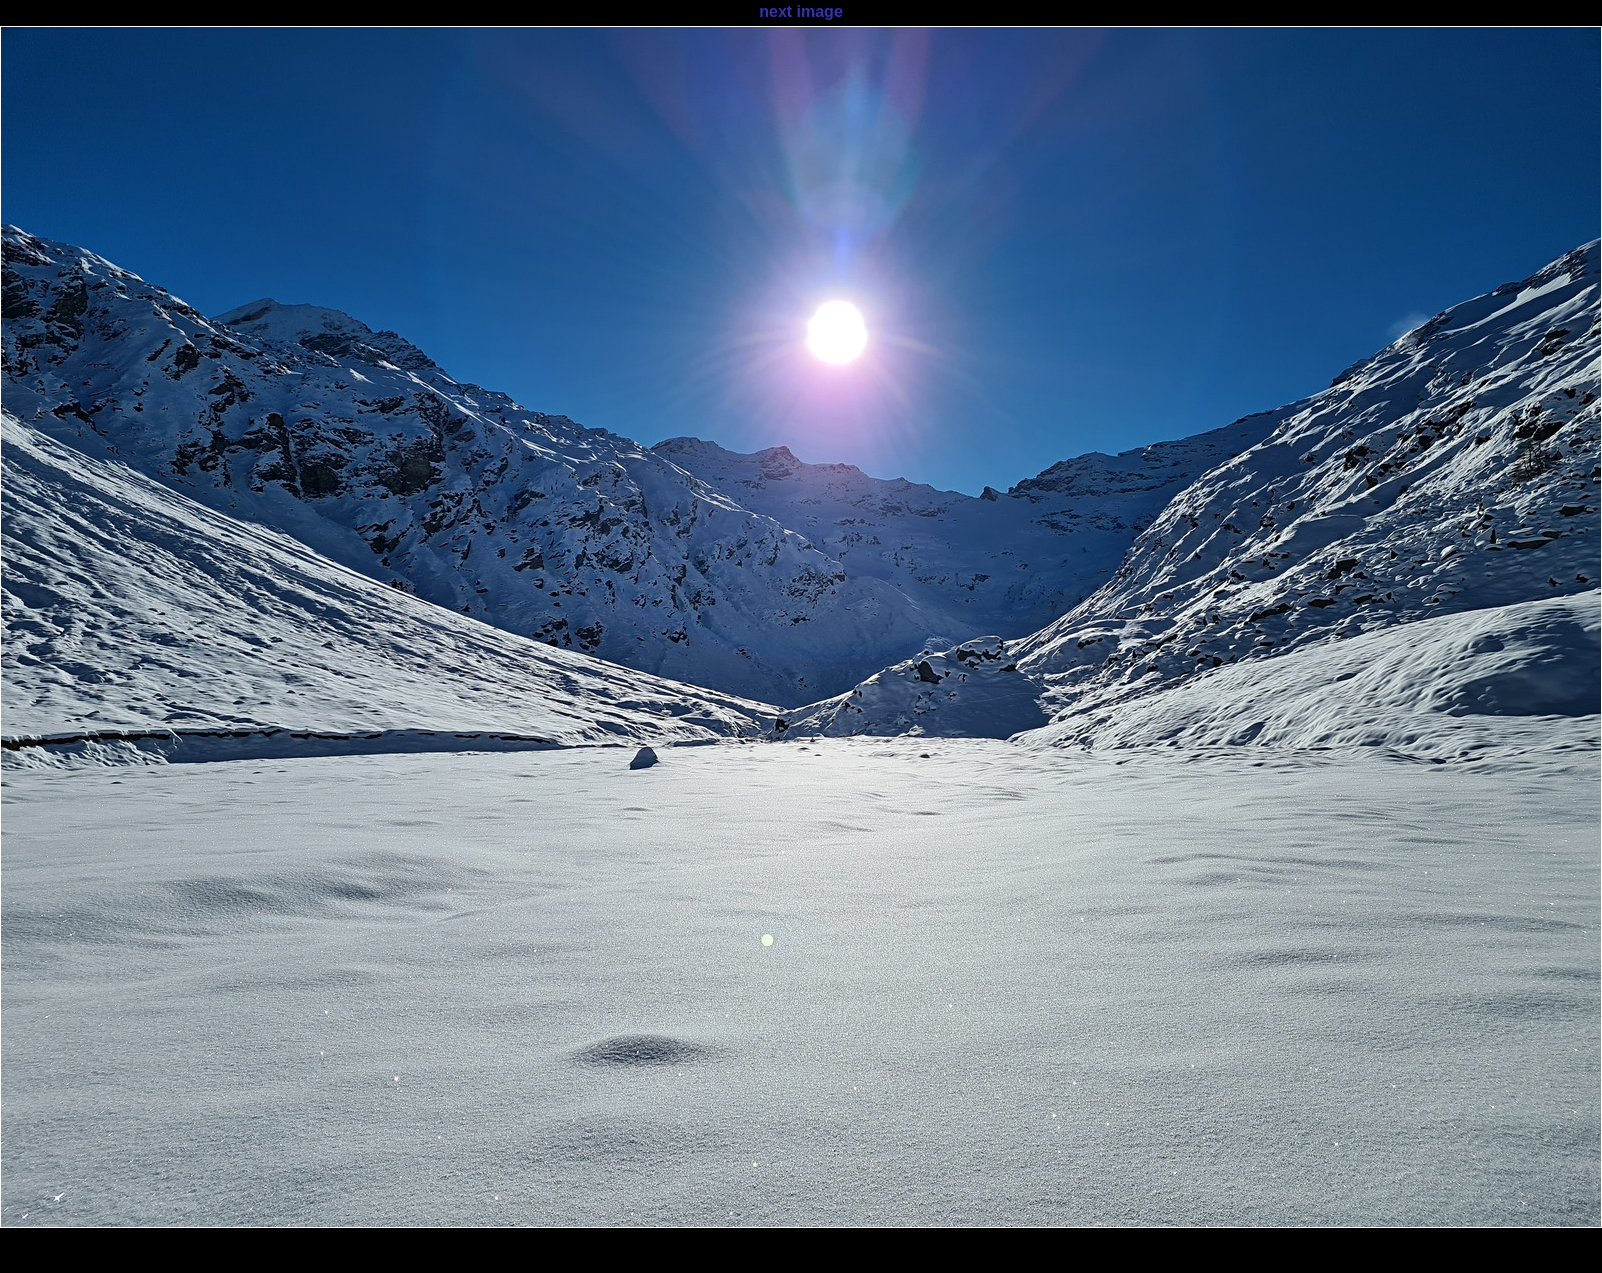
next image (801, 11)
